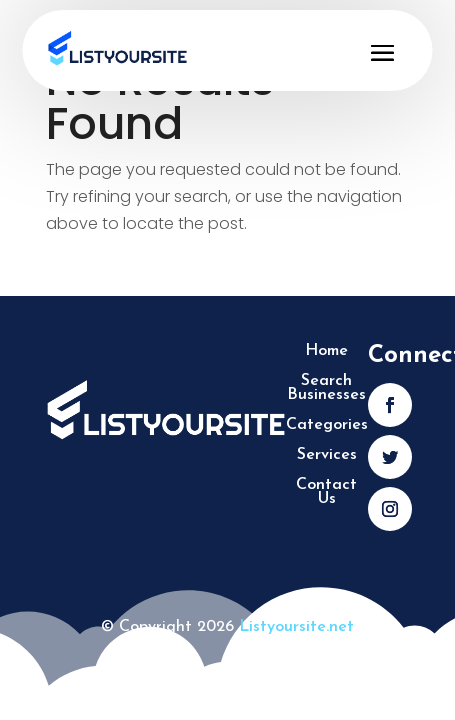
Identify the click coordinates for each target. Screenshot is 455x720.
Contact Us (326, 492)
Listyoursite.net (296, 627)
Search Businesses (326, 388)
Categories (327, 425)
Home (326, 351)
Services (327, 455)
